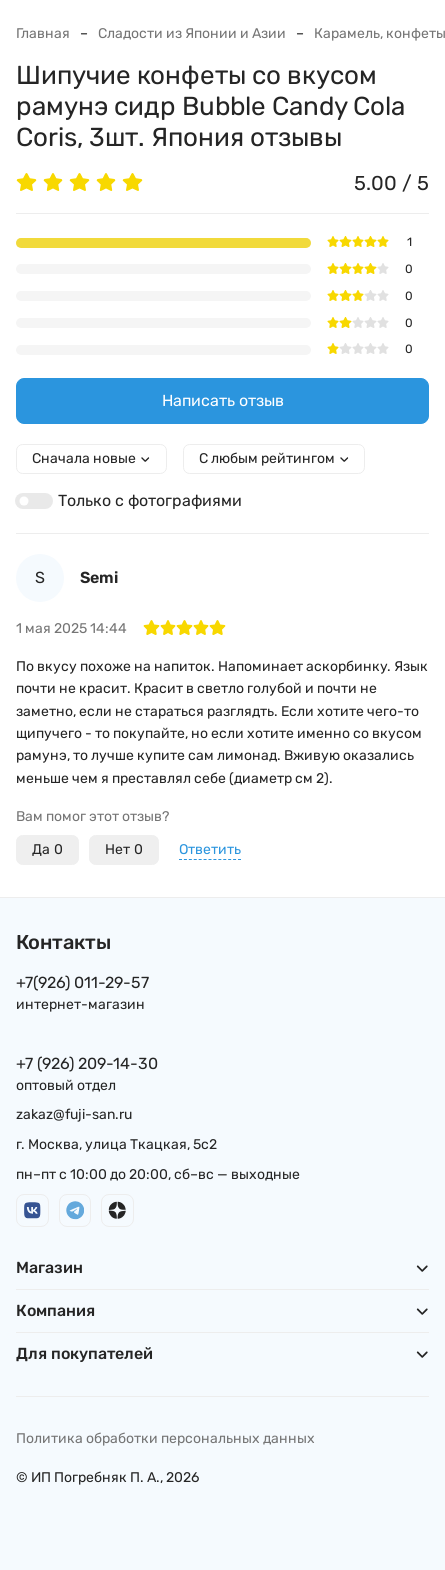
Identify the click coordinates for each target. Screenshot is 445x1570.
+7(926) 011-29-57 (82, 982)
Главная (43, 33)
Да (47, 850)
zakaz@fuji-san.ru (74, 1114)
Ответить (210, 849)
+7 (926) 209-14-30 (87, 1063)
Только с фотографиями (150, 500)
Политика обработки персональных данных (165, 1438)
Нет (124, 850)
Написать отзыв (223, 400)
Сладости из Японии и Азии (192, 33)
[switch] (34, 501)
